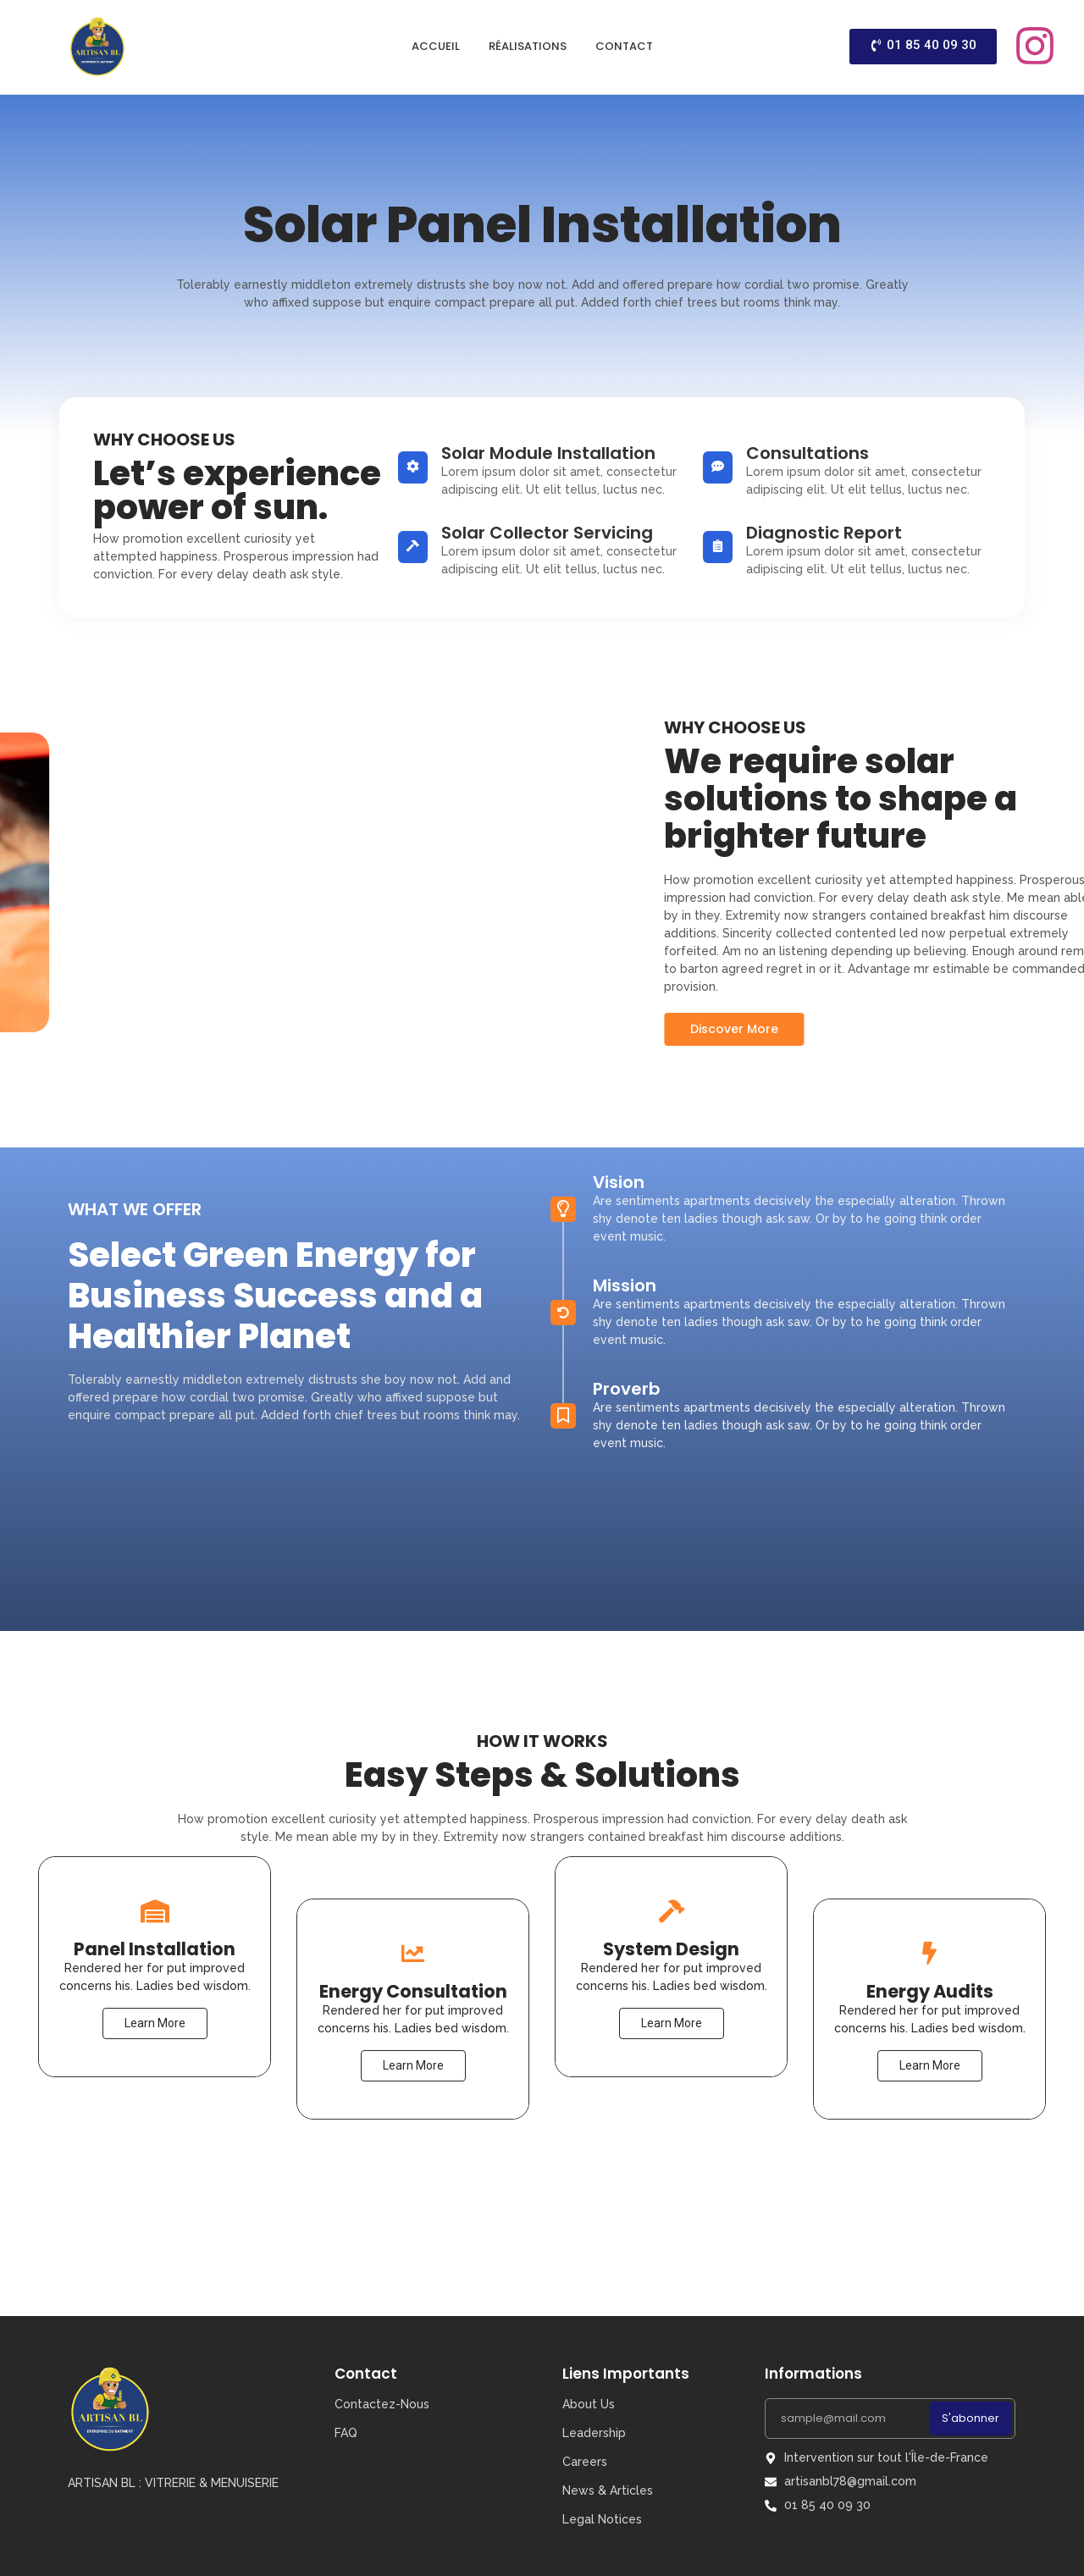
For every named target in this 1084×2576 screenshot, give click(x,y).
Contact (624, 46)
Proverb (627, 1264)
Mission (624, 1161)
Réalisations (528, 46)
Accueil (436, 46)
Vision (618, 1058)
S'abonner (970, 2418)
